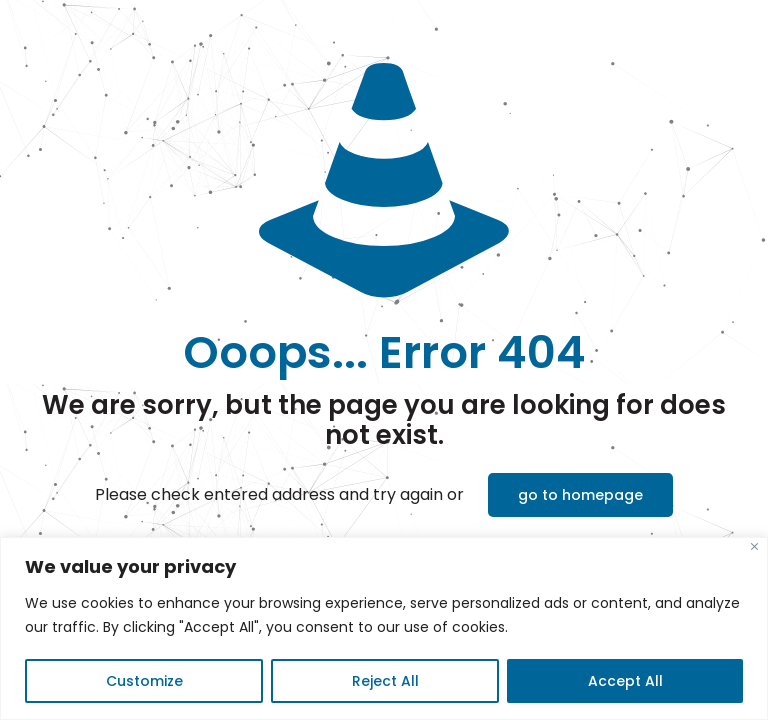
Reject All (385, 681)
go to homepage (580, 495)
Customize (144, 681)
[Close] (754, 546)
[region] (384, 628)
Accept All (625, 681)
